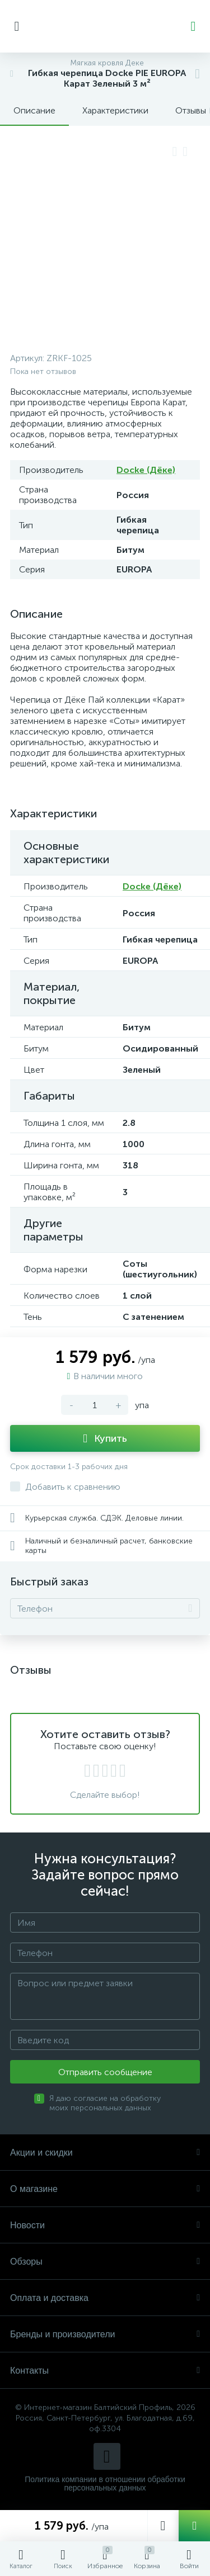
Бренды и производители (105, 2334)
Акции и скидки (105, 2152)
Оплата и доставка (105, 2298)
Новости (105, 2225)
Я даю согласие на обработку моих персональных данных (105, 2103)
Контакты (105, 2370)
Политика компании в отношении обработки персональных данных (105, 2483)
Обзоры (105, 2261)
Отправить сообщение (105, 2072)
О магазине (105, 2189)
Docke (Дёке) (145, 470)
